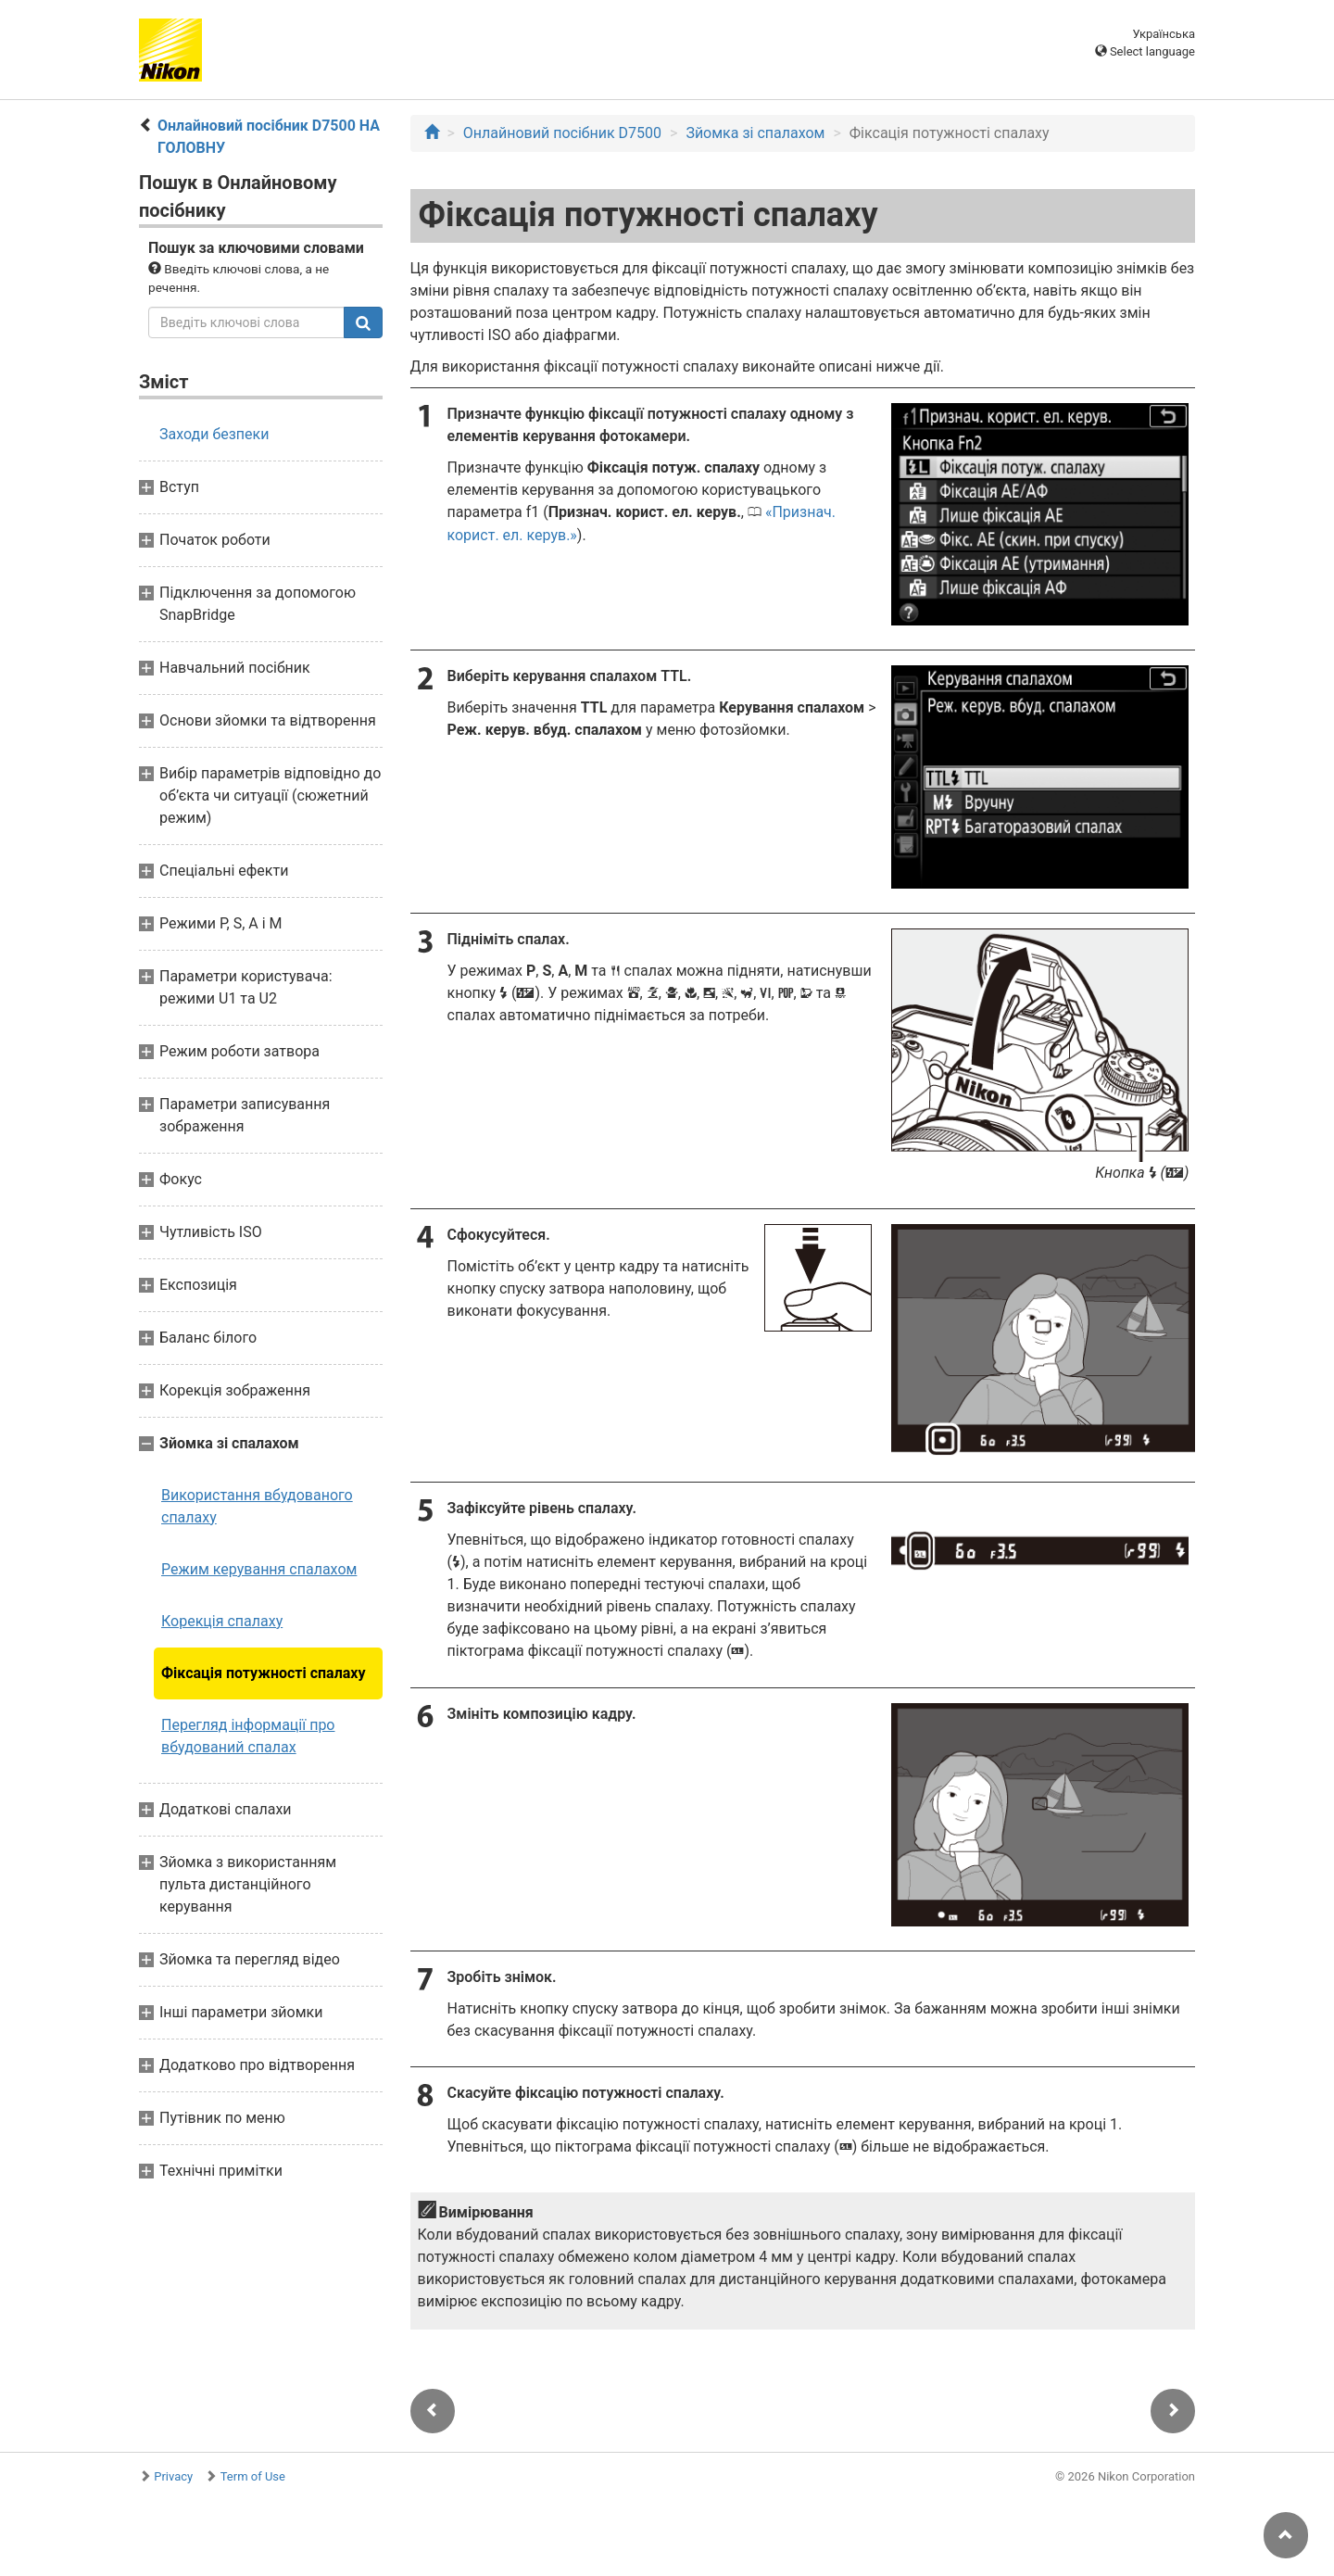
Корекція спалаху (222, 1621)
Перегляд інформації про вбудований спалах (247, 1736)
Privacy (173, 2476)
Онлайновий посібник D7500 (562, 133)
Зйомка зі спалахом (755, 133)
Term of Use (252, 2476)
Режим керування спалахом (259, 1569)
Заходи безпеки (214, 434)
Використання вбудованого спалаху (257, 1506)
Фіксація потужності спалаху (263, 1673)
